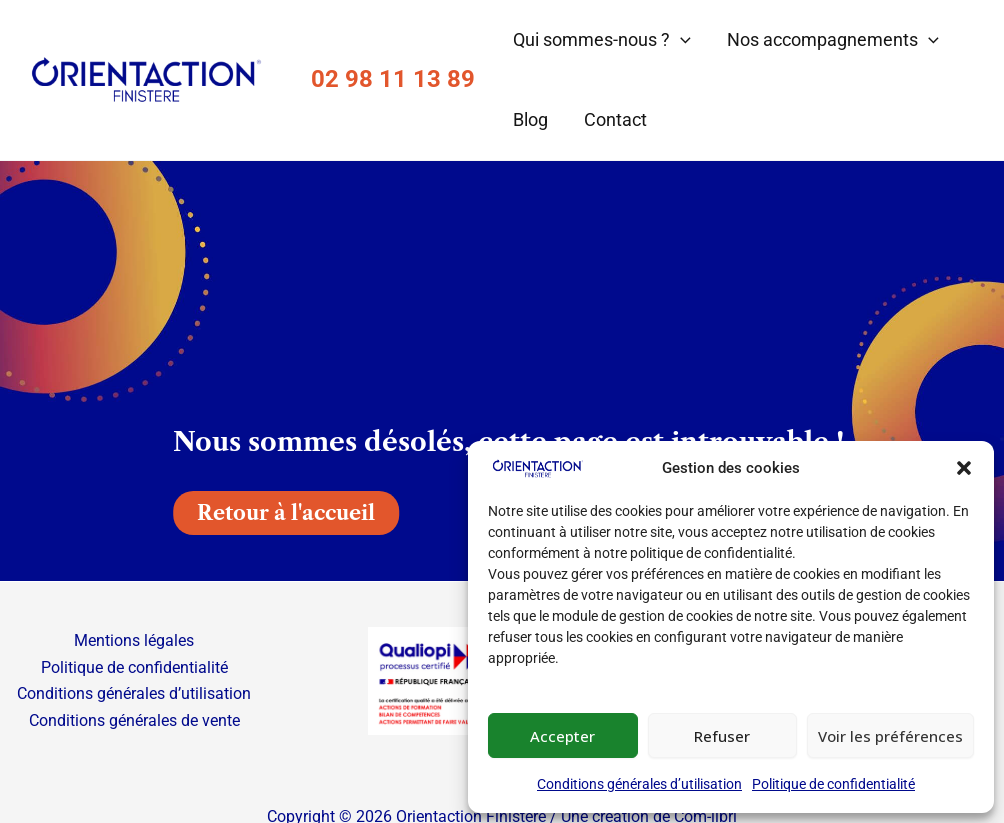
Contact (615, 119)
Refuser (722, 736)
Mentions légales (134, 640)
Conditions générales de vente (134, 720)
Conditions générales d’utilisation (639, 784)
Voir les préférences (890, 736)
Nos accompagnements (833, 40)
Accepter (562, 736)
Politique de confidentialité (833, 784)
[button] (964, 468)
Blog (530, 119)
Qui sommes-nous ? (602, 40)
